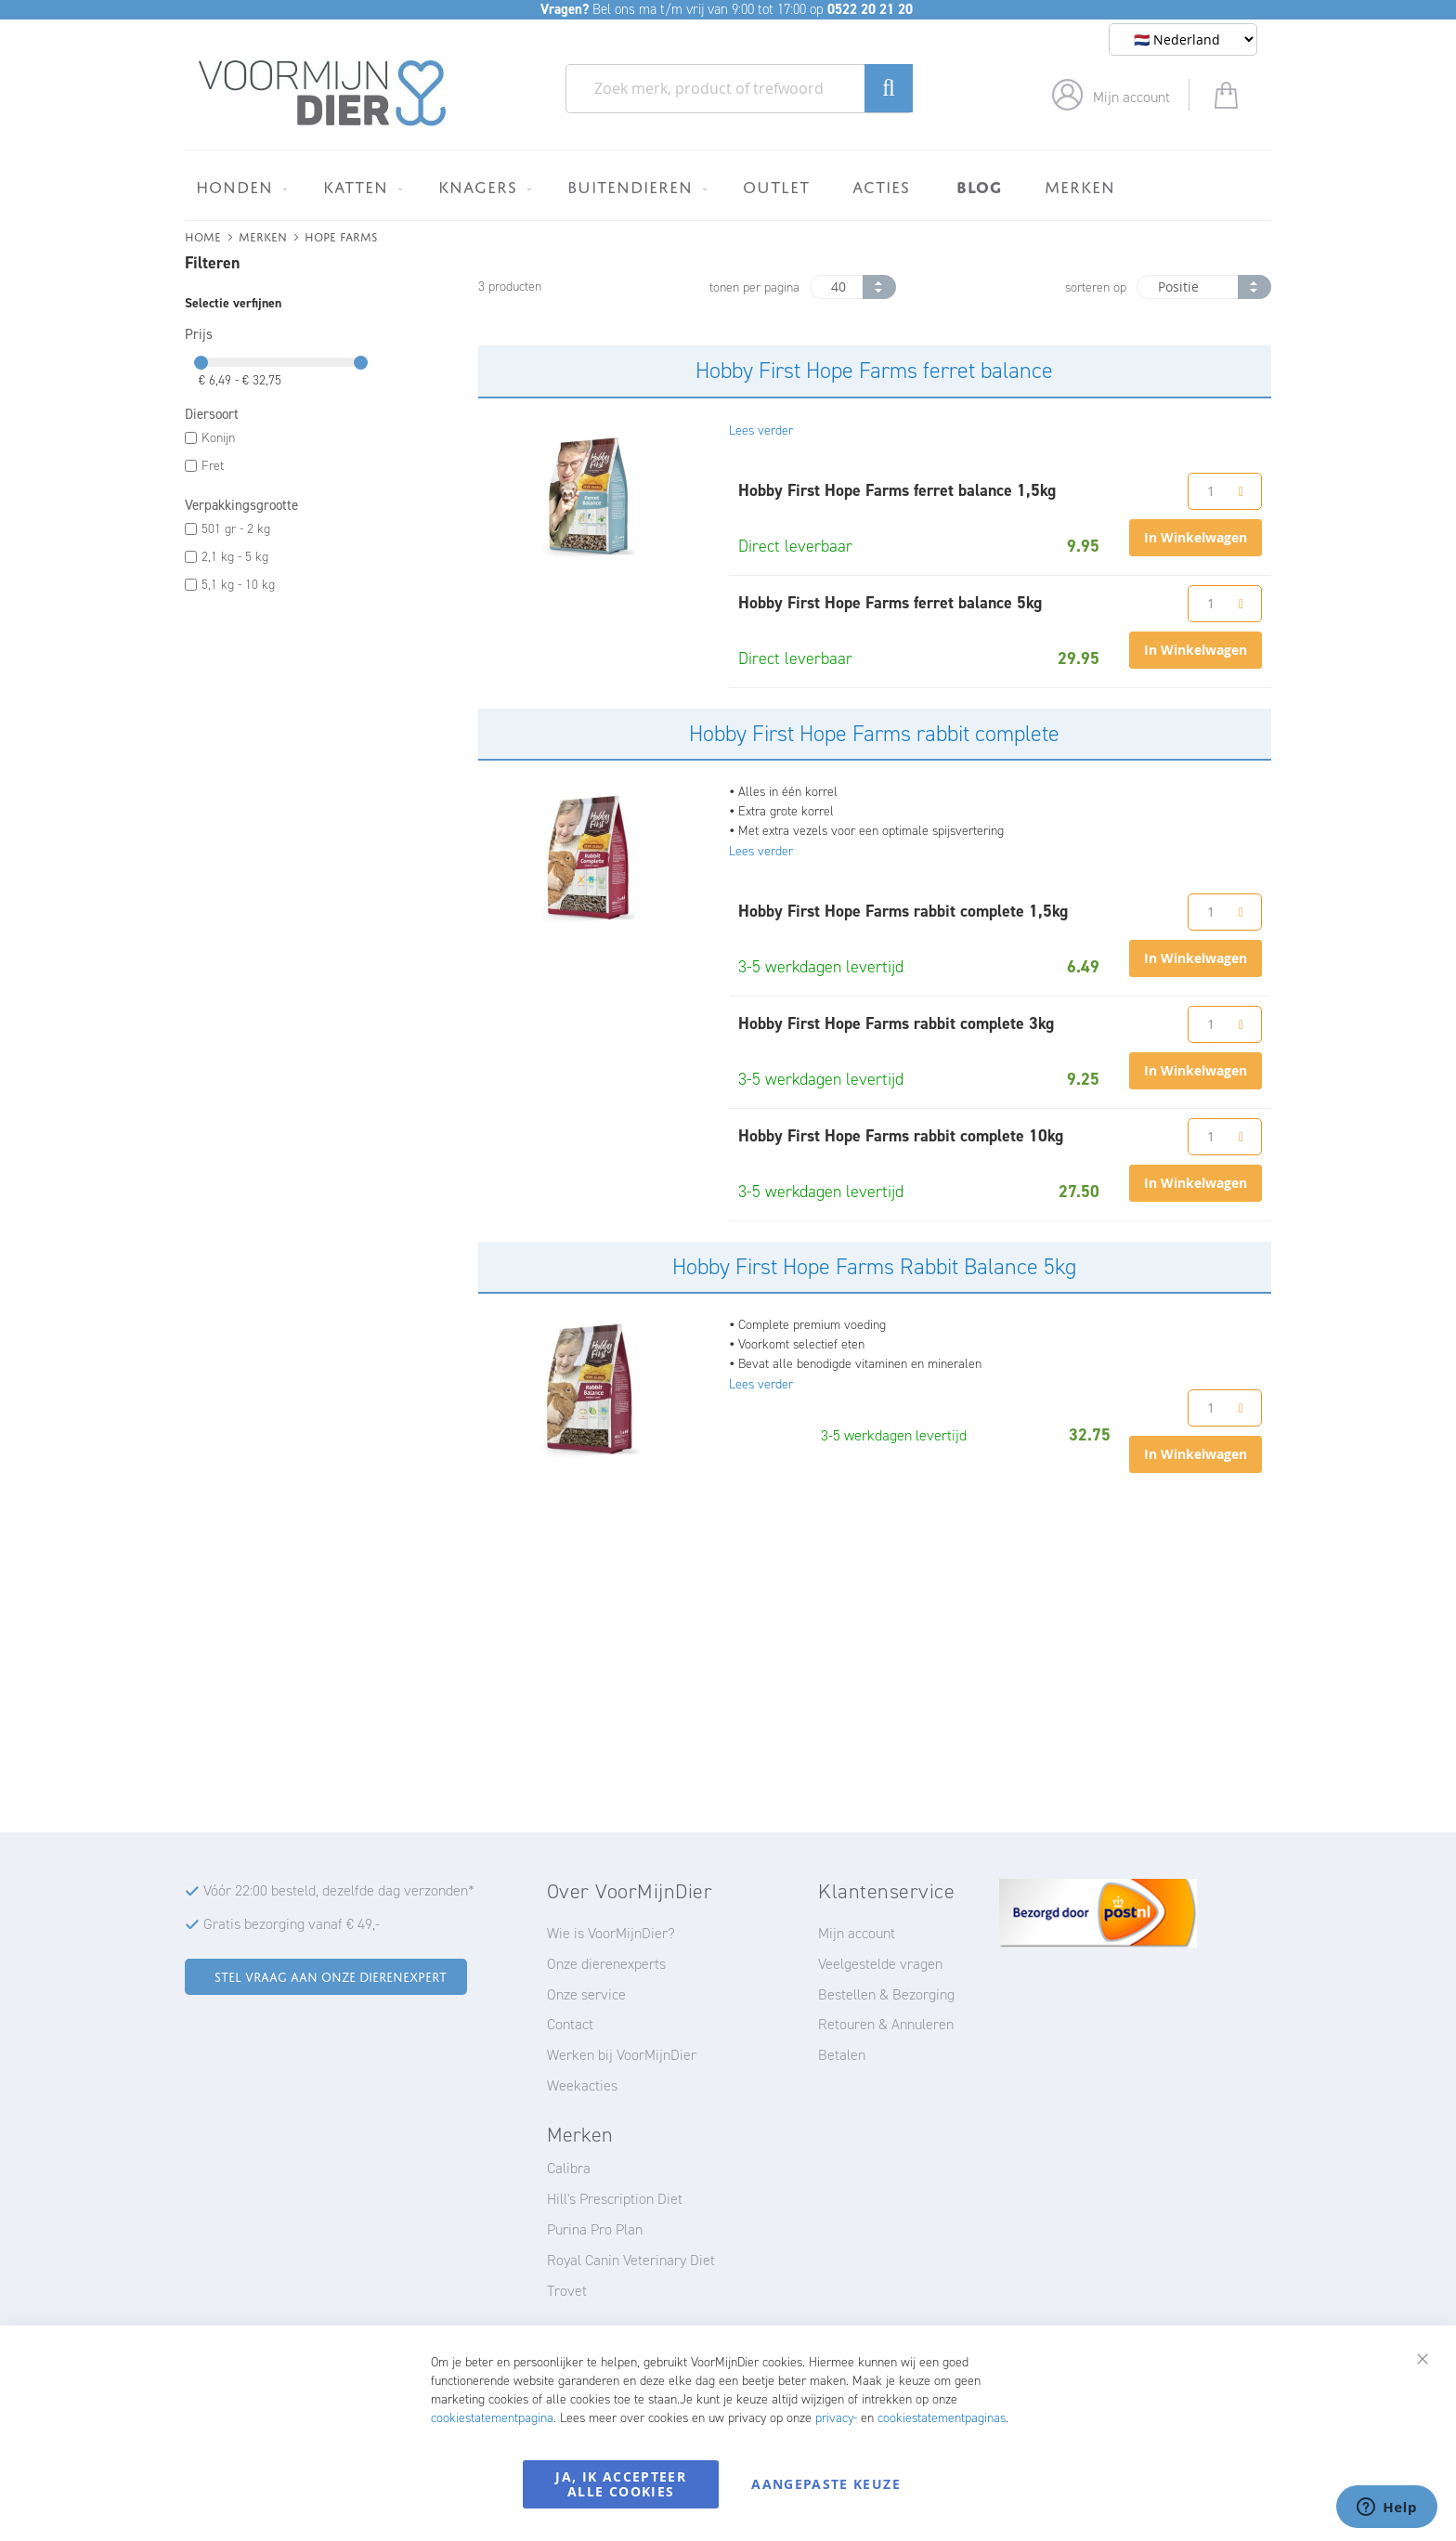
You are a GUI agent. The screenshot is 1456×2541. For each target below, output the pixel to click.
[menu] (728, 185)
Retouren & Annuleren (886, 2024)
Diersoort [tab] (212, 414)
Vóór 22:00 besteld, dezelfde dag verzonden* (338, 1890)
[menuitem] (238, 187)
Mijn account (1131, 97)
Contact (570, 2024)
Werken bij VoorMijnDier (621, 2055)
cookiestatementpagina (492, 2418)
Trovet (567, 2290)
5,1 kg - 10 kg (238, 584)
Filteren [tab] (212, 263)
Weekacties (582, 2085)
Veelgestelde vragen (880, 1964)
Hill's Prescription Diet (614, 2199)
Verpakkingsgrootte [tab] (241, 505)
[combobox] (739, 88)
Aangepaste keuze (826, 2484)
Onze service (586, 1994)
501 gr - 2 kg (236, 529)
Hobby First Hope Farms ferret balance (874, 370)
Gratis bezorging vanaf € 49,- (291, 1924)
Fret (213, 466)
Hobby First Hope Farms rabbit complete (874, 734)
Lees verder (761, 430)
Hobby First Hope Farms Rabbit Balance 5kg (874, 1267)
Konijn (218, 438)
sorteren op (1095, 287)
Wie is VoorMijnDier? (611, 1933)
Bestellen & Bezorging (886, 1994)
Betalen (841, 2055)
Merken (263, 235)
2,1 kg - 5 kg (235, 557)
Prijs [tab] (199, 334)
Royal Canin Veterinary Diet (631, 2260)
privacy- (836, 2418)
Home (203, 235)
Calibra (569, 2168)
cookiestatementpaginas (942, 2418)
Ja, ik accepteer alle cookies (620, 2484)
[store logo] (323, 93)
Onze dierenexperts (606, 1964)
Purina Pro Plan (595, 2229)
